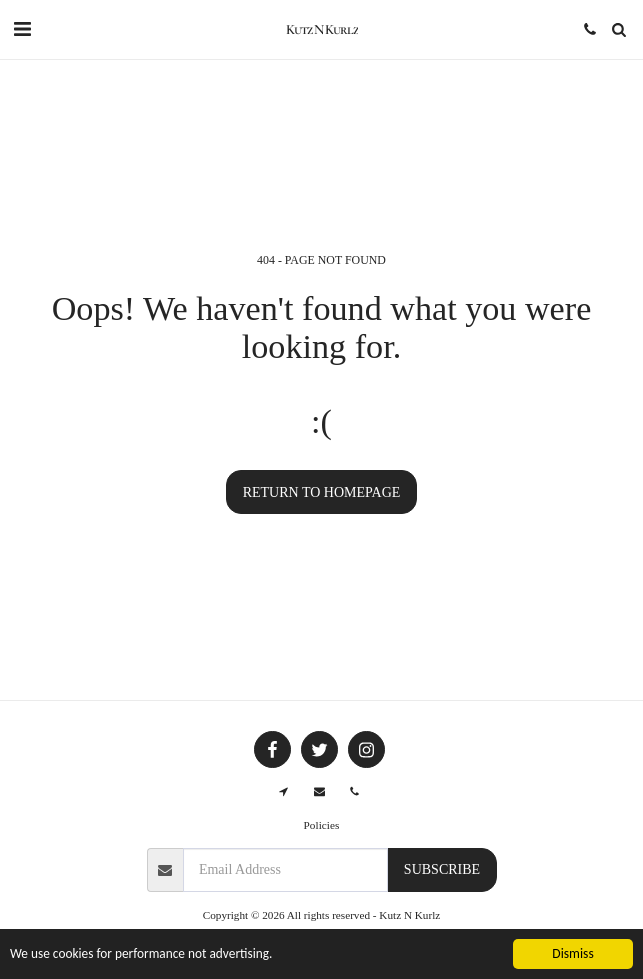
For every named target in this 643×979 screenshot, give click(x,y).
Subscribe (442, 869)
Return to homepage (322, 492)
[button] (22, 29)
